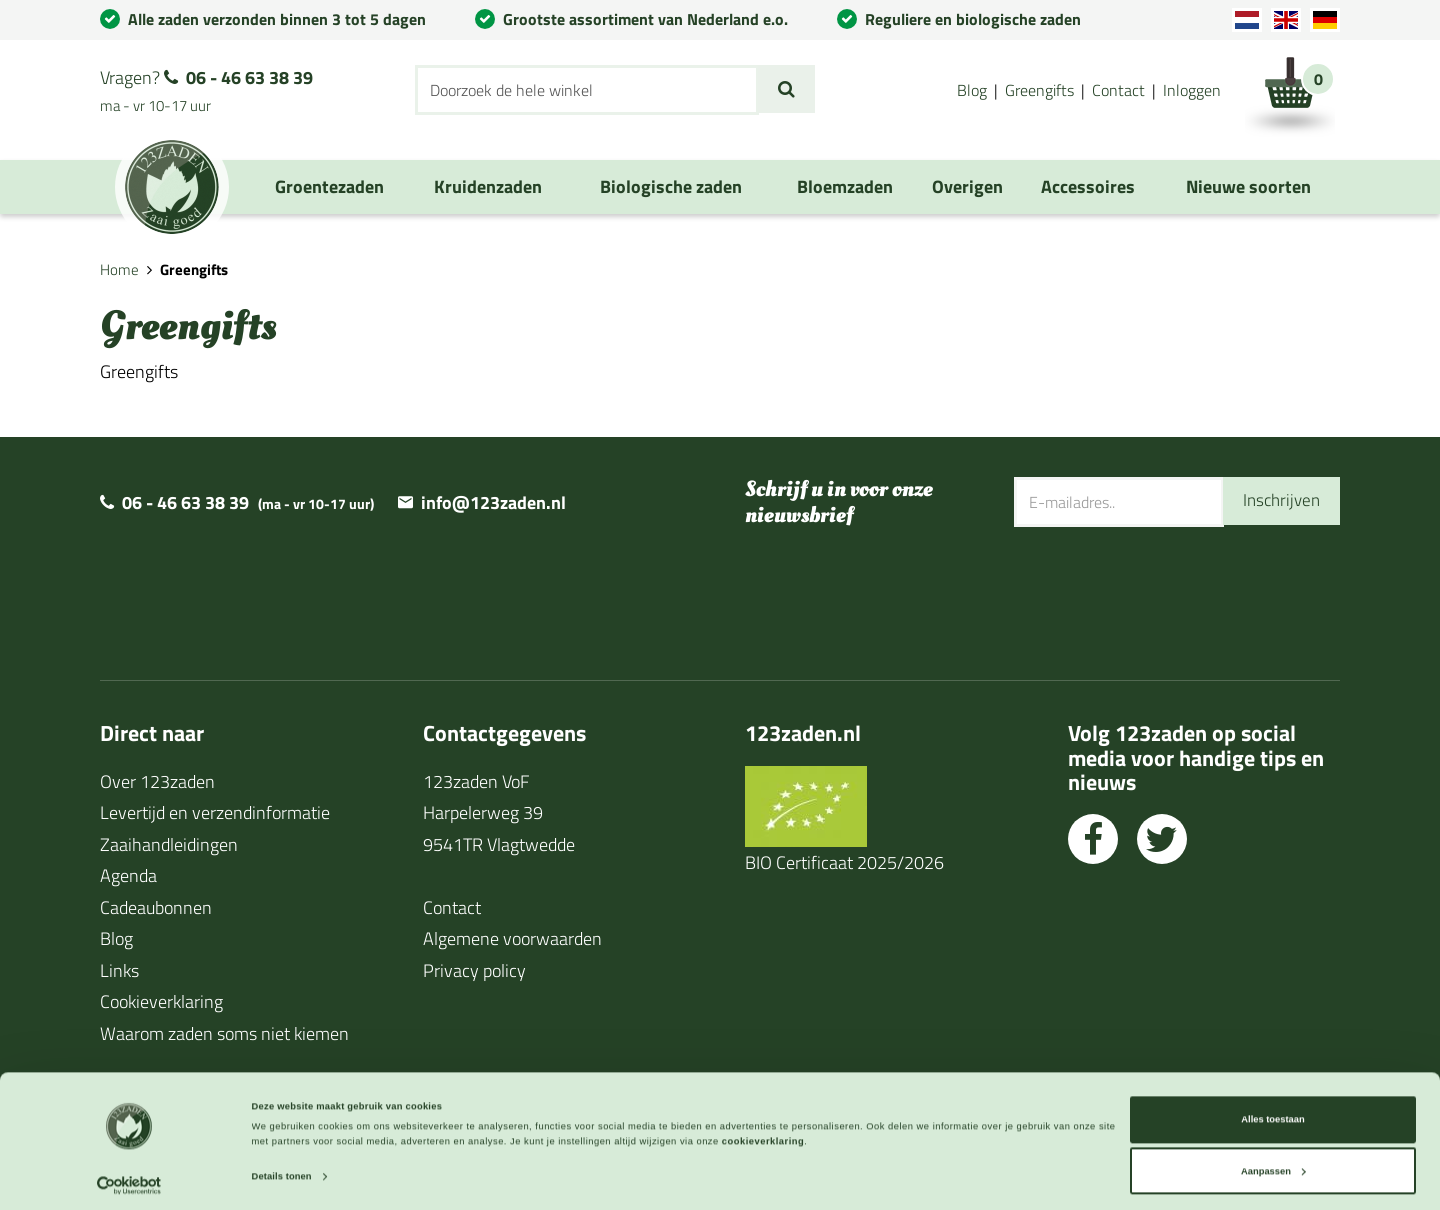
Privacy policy (474, 970)
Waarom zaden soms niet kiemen (224, 1033)
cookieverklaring (763, 1133)
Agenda (128, 875)
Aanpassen (1273, 1163)
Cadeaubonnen (156, 907)
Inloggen (1192, 90)
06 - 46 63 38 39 (249, 77)
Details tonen (282, 1168)
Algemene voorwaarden (512, 938)
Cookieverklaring (161, 1001)
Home (119, 269)
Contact (1118, 90)
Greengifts (1039, 90)
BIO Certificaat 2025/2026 (844, 862)
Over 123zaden (157, 781)
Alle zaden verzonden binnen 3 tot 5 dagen (277, 19)
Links (119, 970)
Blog (972, 90)
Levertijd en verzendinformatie (215, 812)
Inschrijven (1279, 501)
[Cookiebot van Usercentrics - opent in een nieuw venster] (129, 1176)
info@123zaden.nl (493, 502)
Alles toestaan (1272, 1111)
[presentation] (1166, 591)
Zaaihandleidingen (169, 844)
